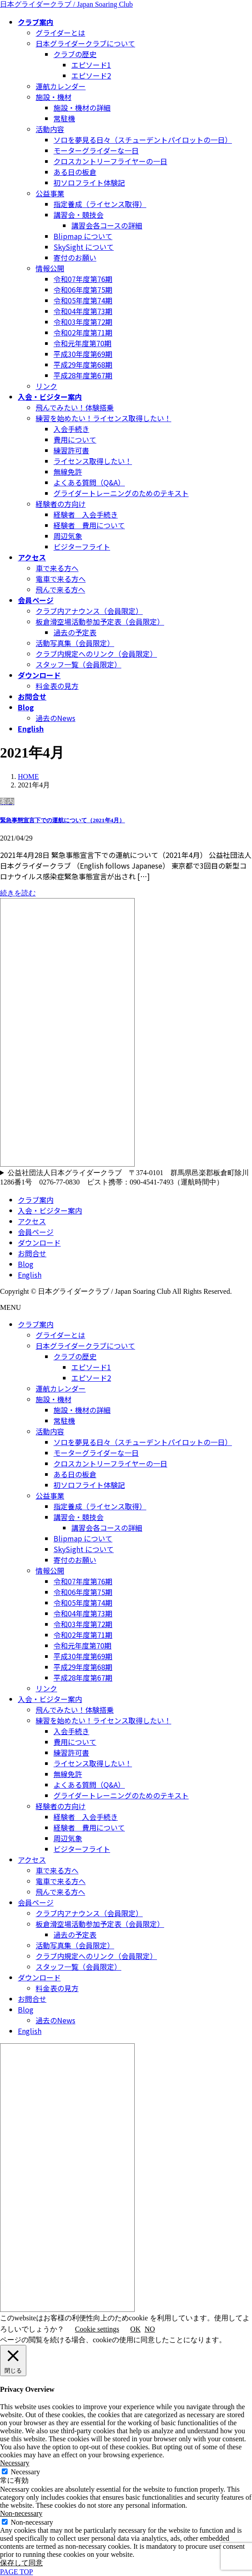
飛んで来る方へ (60, 589)
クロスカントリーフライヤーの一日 (110, 161)
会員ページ (36, 1231)
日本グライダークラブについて (85, 43)
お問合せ (32, 1253)
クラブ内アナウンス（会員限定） (89, 610)
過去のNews (55, 717)
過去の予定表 (75, 632)
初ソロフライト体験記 (89, 182)
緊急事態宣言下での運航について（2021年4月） (62, 820)
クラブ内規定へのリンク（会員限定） (96, 653)
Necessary (25, 2472)
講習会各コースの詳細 (106, 225)
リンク (46, 386)
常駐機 (64, 118)
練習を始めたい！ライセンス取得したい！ (103, 418)
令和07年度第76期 (83, 278)
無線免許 (68, 471)
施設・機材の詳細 (82, 107)
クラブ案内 (36, 1199)
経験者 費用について (89, 525)
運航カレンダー (61, 86)
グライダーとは (60, 32)
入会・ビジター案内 (50, 1210)
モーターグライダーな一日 (96, 150)
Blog (25, 1264)
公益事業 (50, 193)
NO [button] (150, 2329)
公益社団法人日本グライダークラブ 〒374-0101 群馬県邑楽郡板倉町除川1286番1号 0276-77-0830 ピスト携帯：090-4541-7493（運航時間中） (124, 1177)
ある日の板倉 (75, 171)
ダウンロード (39, 1242)
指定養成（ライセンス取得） (100, 204)
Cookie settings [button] (97, 2329)
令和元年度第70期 (83, 343)
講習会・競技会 (78, 214)
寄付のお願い (75, 257)
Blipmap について (83, 236)
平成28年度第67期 (83, 375)
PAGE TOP (16, 2572)
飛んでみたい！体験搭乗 (75, 407)
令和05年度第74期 (83, 300)
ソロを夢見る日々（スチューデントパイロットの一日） (143, 139)
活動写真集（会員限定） (75, 643)
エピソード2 (91, 75)
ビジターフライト (82, 546)
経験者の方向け (61, 503)
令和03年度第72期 (83, 321)
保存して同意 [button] (21, 2563)
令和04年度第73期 (83, 311)
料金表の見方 (57, 685)
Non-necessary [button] (21, 2513)
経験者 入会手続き (86, 514)
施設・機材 (53, 96)
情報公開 (50, 268)
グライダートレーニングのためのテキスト (121, 493)
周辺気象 (68, 535)
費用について (75, 439)
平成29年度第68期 (83, 364)
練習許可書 (71, 450)
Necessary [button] (14, 2463)
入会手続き (71, 428)
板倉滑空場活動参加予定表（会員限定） (100, 621)
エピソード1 (91, 64)
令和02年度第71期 (83, 332)
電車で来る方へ (61, 578)
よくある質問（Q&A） (89, 482)
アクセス (32, 1221)
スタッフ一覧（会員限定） (78, 664)
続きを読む (18, 893)
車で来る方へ (57, 568)
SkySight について (84, 246)
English (29, 1274)
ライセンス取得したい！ (93, 461)
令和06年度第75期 (83, 289)
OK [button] (135, 2329)
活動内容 (50, 129)
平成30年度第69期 (83, 353)
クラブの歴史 (75, 54)
